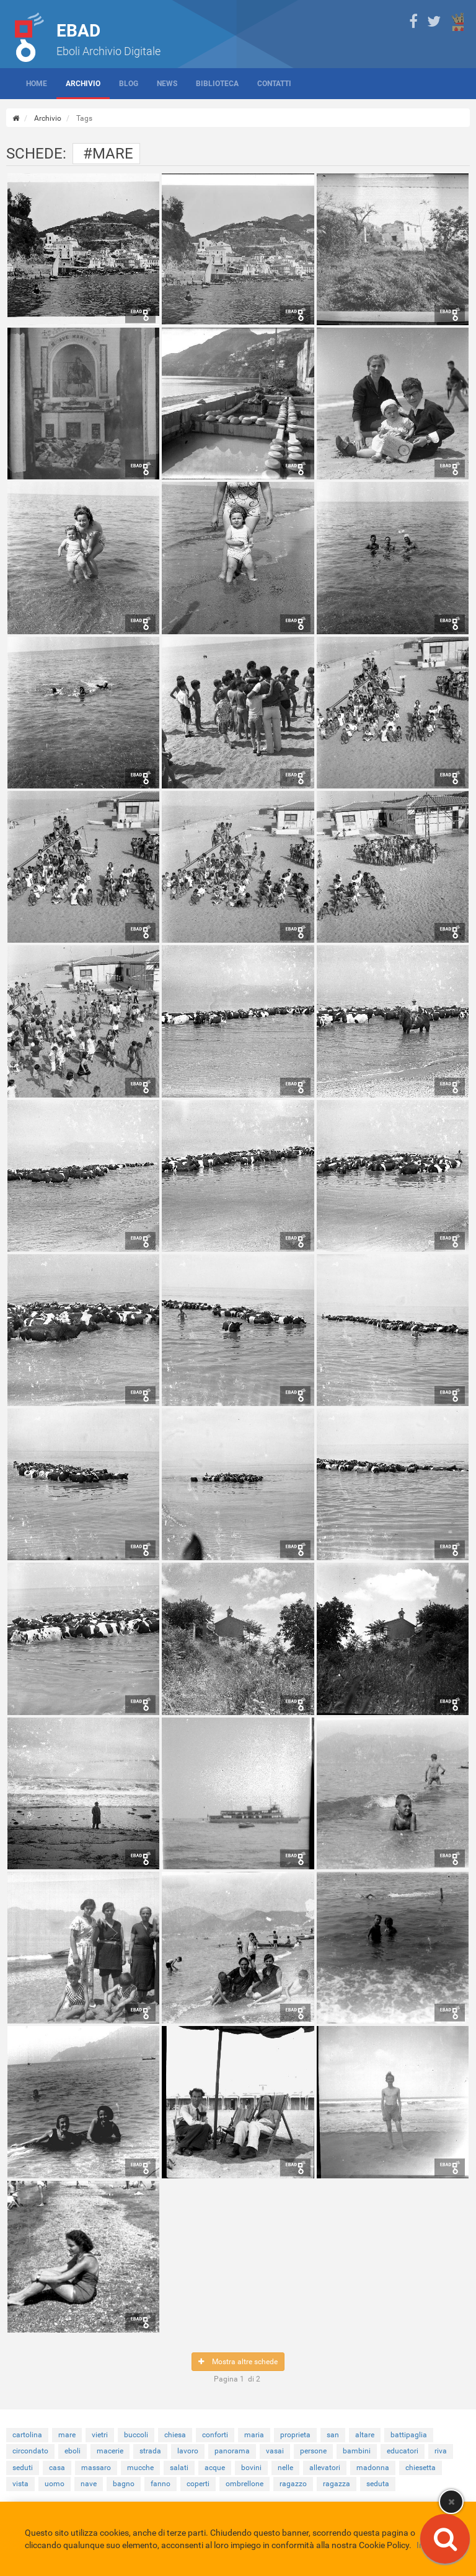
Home (36, 83)
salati (179, 2467)
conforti (215, 2434)
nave (89, 2483)
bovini (251, 2467)
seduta (377, 2483)
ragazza (336, 2483)
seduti (22, 2467)
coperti (198, 2483)
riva (440, 2451)
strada (150, 2451)
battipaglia (408, 2434)
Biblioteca (217, 83)
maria (254, 2434)
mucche (140, 2467)
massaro (96, 2467)
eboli (72, 2451)
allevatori (324, 2467)
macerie (110, 2451)
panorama (232, 2451)
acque (215, 2467)
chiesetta (420, 2467)
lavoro (187, 2451)
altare (364, 2434)
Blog (128, 83)
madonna (372, 2467)
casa (57, 2467)
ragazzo (293, 2483)
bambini (357, 2451)
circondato (30, 2451)
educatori (402, 2451)
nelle (285, 2467)
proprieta (295, 2434)
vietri (100, 2434)
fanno (160, 2483)
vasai (275, 2451)
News (167, 83)
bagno (123, 2483)
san (333, 2434)
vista (20, 2483)
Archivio (83, 83)
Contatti (274, 83)
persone (313, 2451)
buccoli (136, 2434)
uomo (54, 2483)
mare (67, 2434)
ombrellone (244, 2483)
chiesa (175, 2434)
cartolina (27, 2434)
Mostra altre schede (238, 2361)
